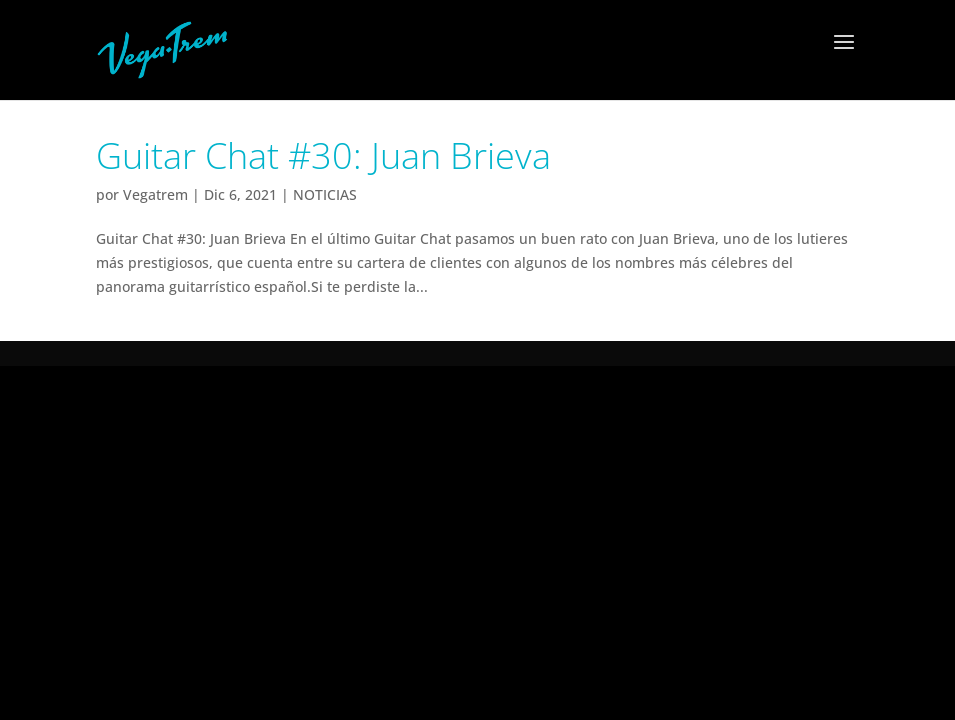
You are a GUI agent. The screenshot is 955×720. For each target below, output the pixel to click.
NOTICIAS (325, 194)
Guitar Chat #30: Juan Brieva (323, 155)
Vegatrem (155, 194)
